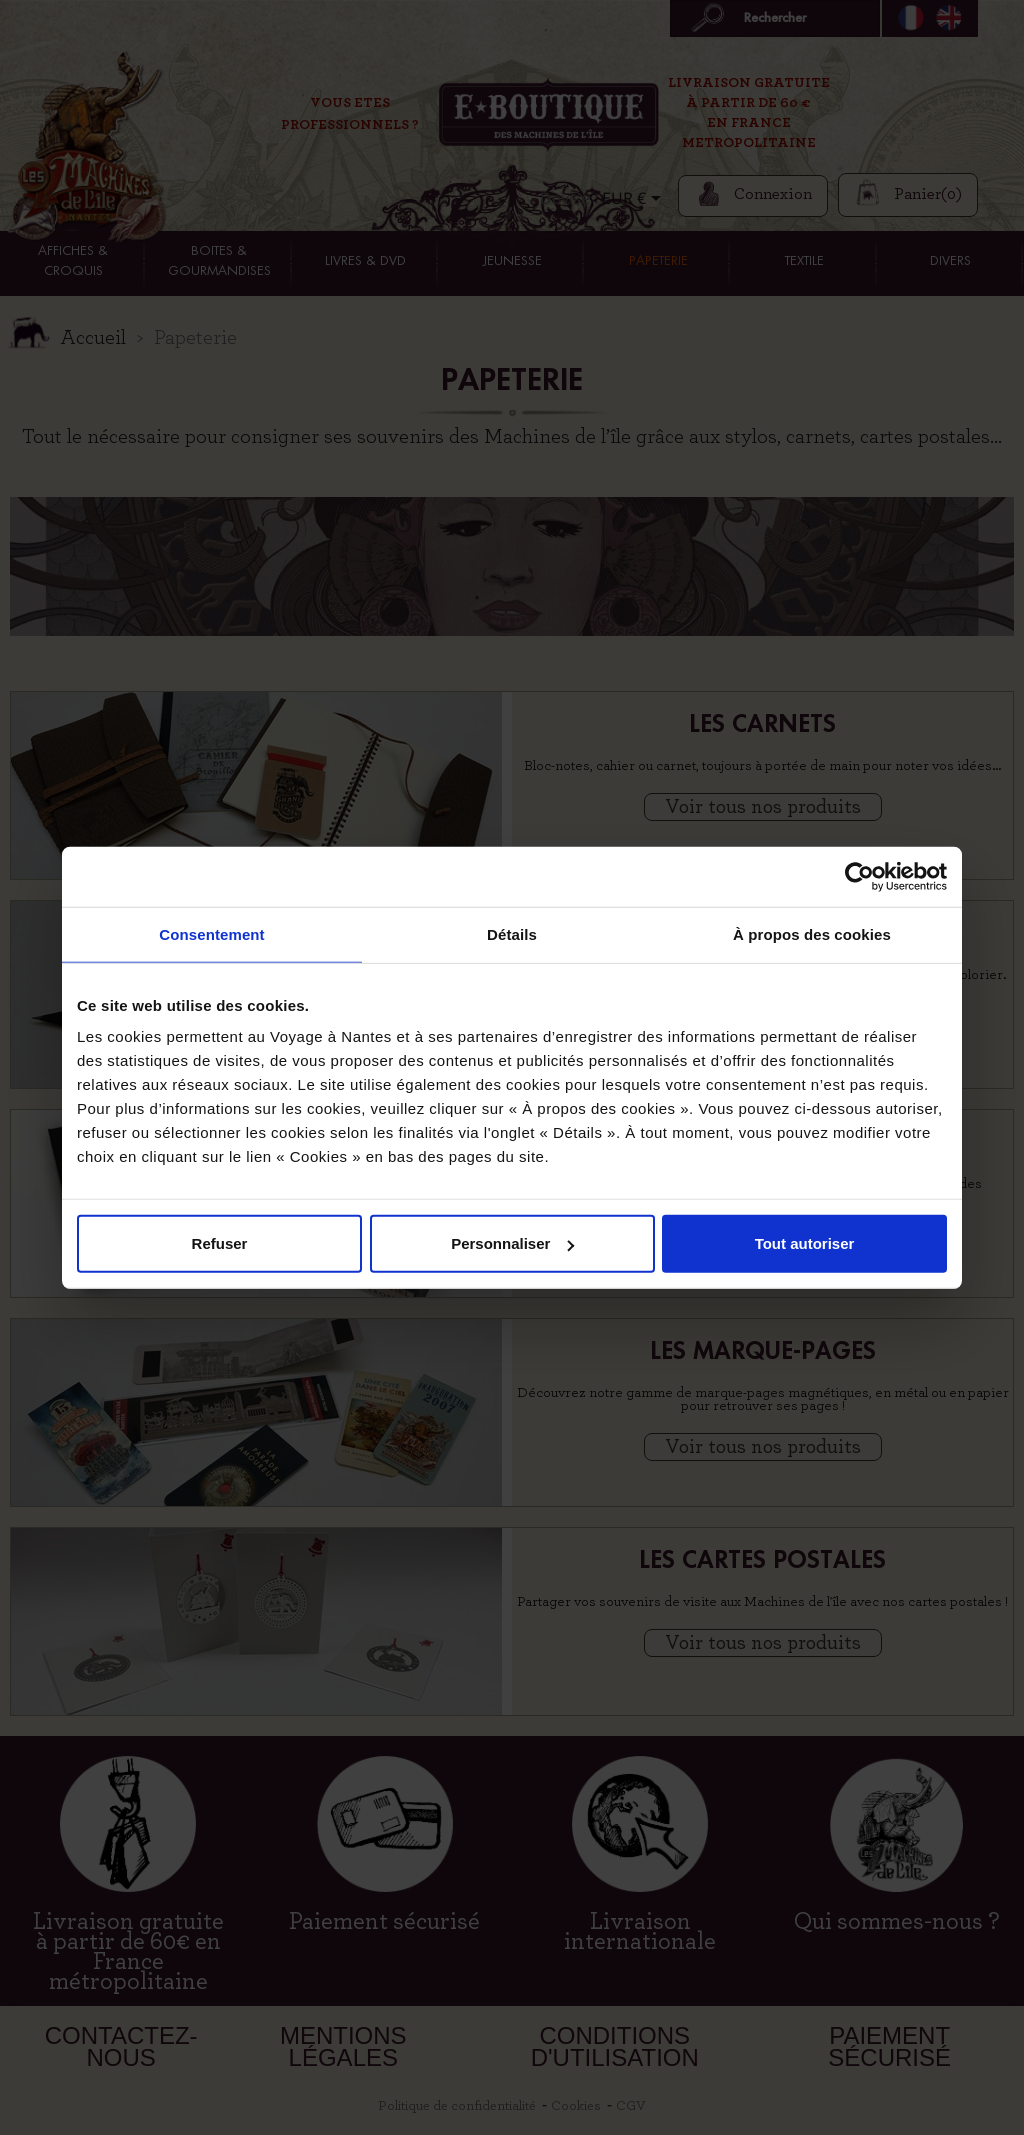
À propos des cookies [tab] (812, 933)
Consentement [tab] (211, 933)
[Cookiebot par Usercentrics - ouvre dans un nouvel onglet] (859, 876)
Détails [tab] (512, 933)
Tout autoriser (805, 1243)
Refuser (220, 1243)
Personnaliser (512, 1243)
